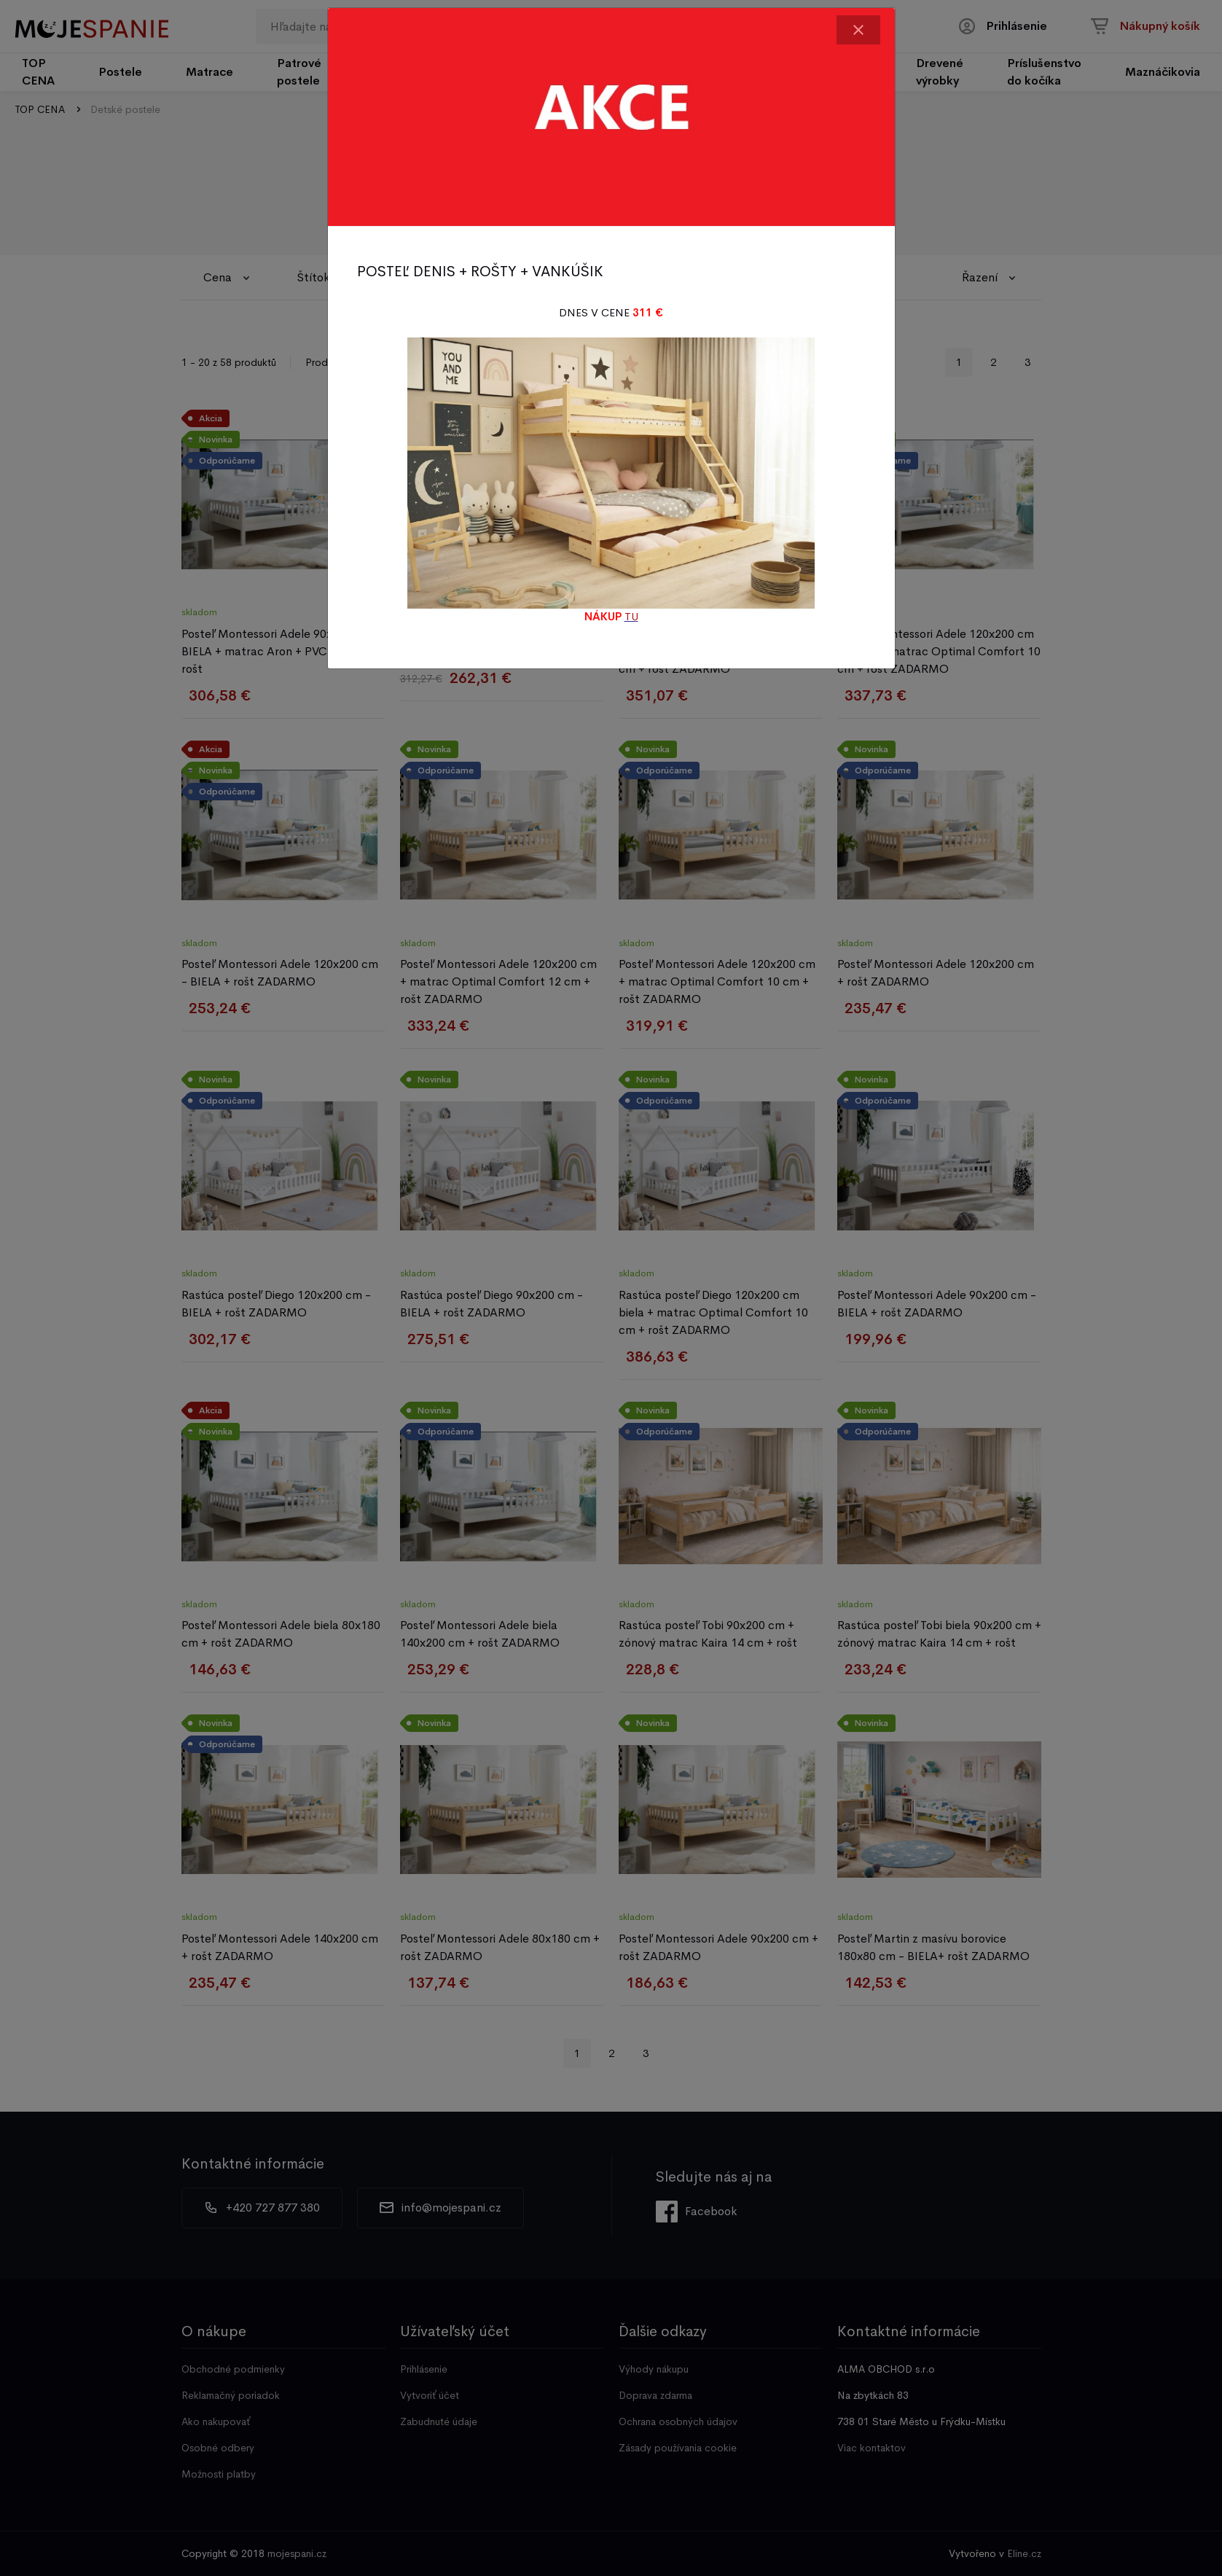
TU (631, 616)
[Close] (858, 29)
